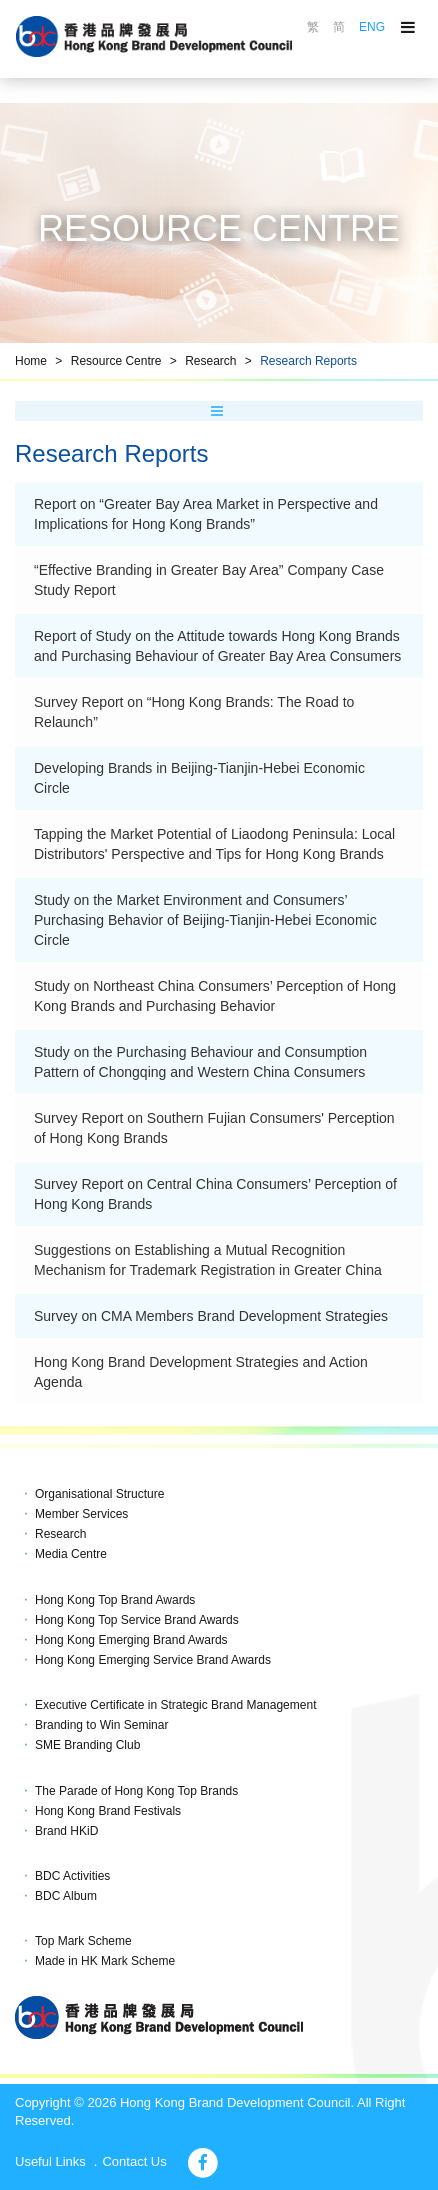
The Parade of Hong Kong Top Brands (136, 1791)
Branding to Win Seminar (101, 1725)
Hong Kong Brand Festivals (108, 1811)
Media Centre (71, 1554)
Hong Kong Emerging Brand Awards (131, 1640)
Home (31, 361)
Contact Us (134, 2161)
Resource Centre (116, 361)
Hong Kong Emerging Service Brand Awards (153, 1660)
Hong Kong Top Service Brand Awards (137, 1620)
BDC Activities (72, 1876)
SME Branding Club (87, 1745)
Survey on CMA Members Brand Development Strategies (211, 1316)
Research (210, 361)
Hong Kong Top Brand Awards (115, 1600)
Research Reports (308, 361)
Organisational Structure (99, 1494)
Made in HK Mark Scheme (105, 1961)
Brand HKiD (66, 1831)
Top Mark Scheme (83, 1941)
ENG (372, 27)
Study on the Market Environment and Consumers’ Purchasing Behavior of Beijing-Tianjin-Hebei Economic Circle (205, 920)
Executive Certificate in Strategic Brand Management (175, 1705)
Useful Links (50, 2161)
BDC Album (66, 1896)
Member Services (81, 1514)
